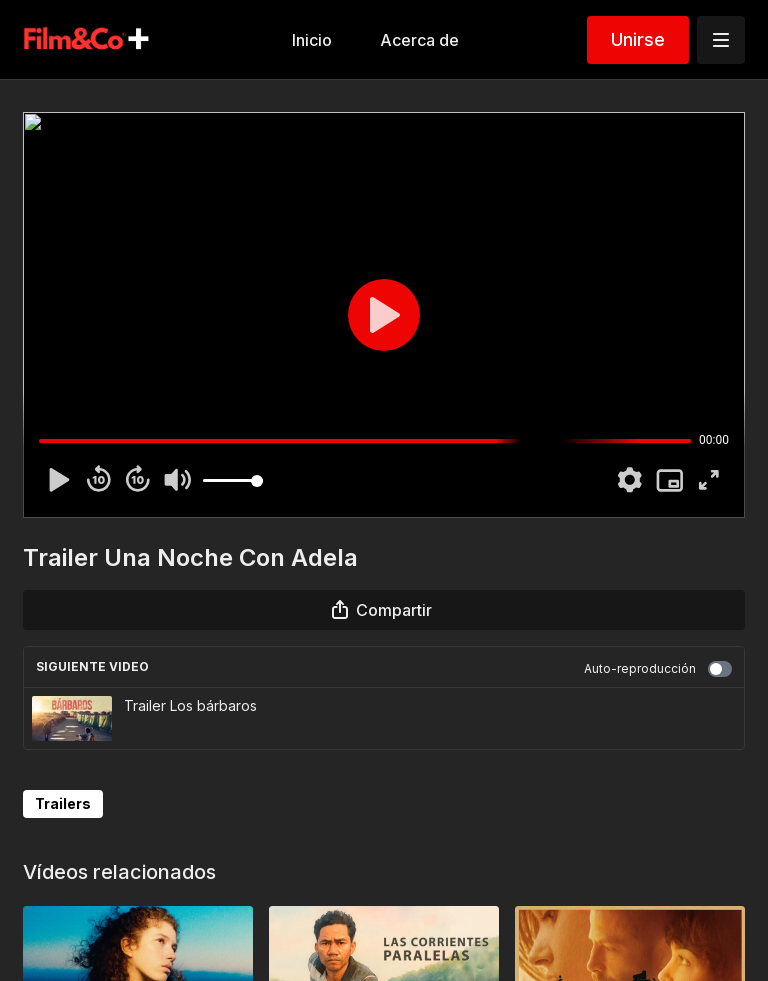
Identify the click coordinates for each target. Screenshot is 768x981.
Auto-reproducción (658, 669)
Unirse (638, 39)
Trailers (63, 803)
